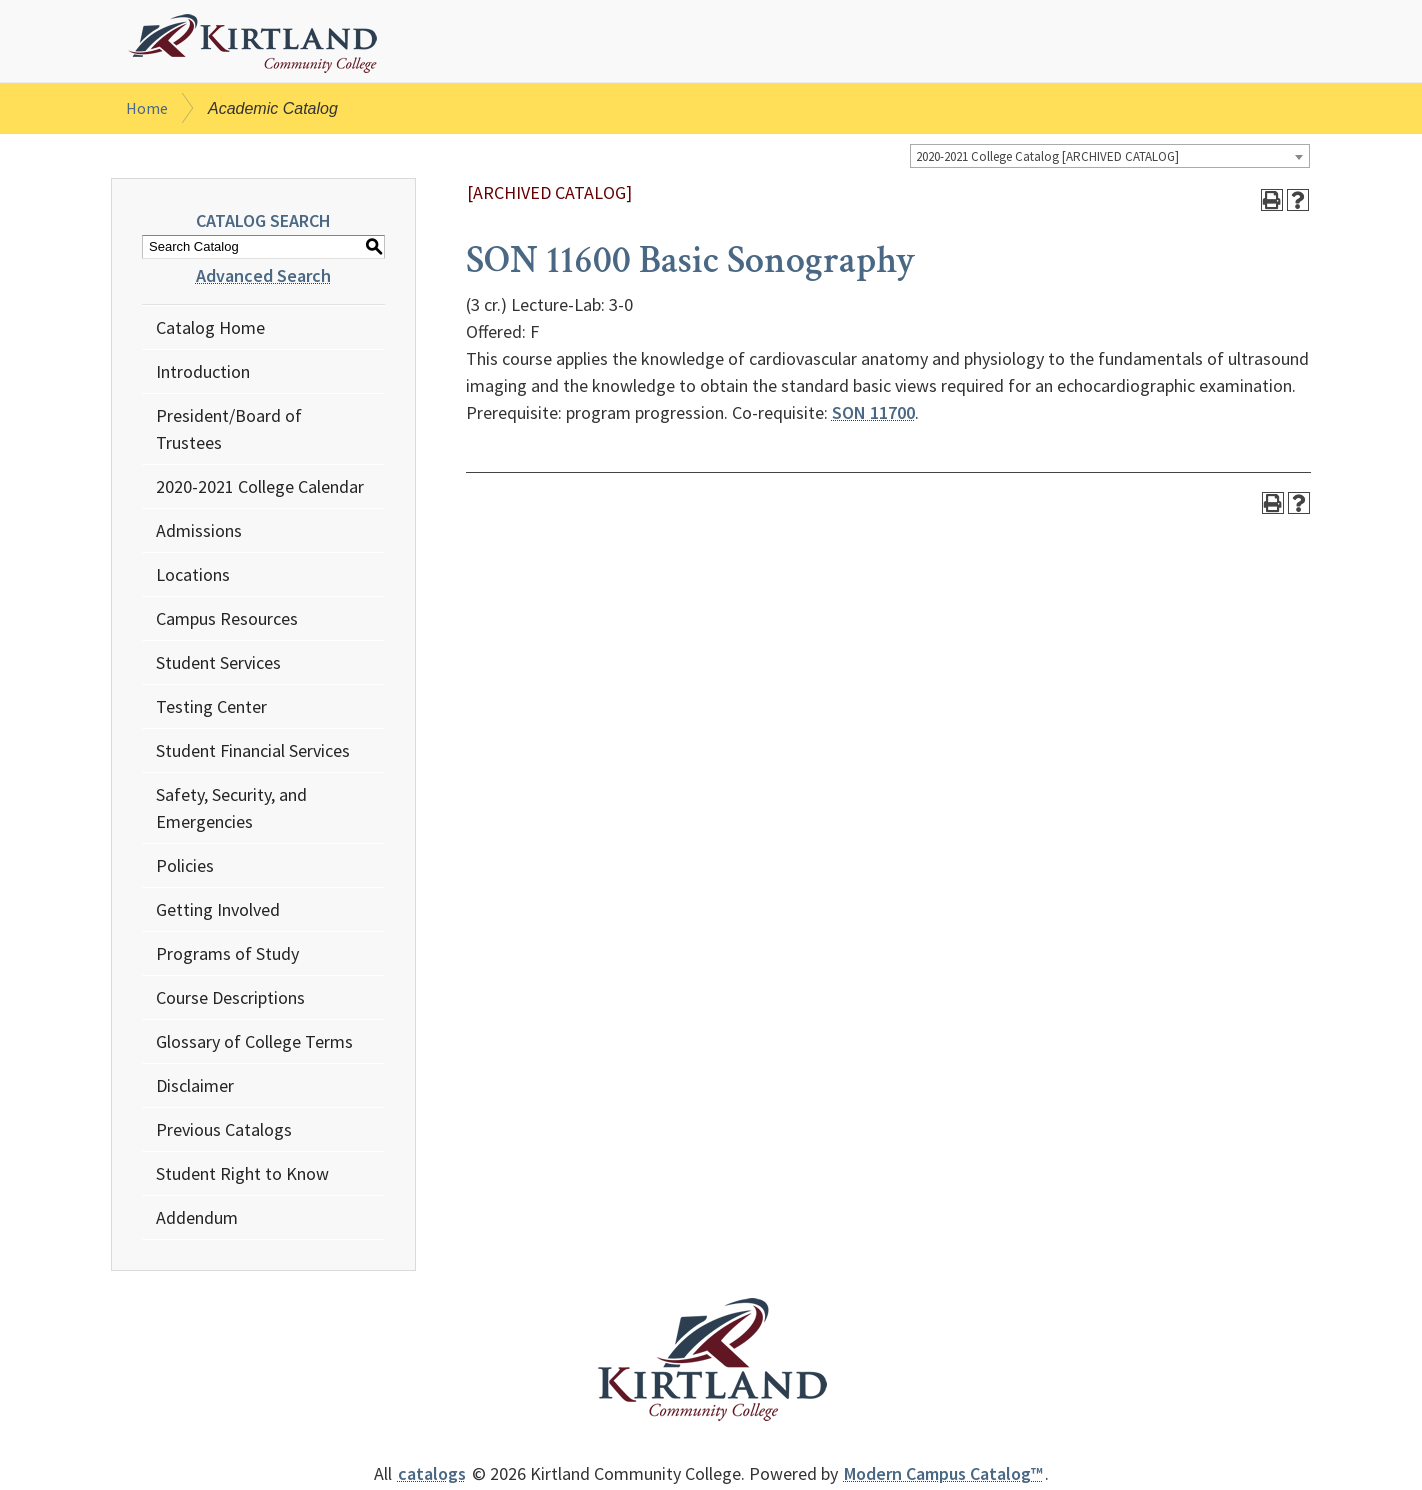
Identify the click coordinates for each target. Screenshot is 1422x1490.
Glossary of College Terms (254, 1044)
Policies (185, 868)
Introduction (203, 374)
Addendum (197, 1220)
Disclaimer (195, 1088)
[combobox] (1110, 160)
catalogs (432, 1476)
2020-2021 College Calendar (260, 489)
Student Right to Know (242, 1176)
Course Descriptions (230, 1000)
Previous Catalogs (224, 1132)
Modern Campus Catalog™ (943, 1476)
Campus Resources (227, 621)
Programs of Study (227, 956)
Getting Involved (218, 912)
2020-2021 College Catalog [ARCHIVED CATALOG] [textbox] (1047, 160)
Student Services (218, 665)
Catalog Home (210, 330)
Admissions (199, 533)
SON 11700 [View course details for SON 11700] (873, 416)
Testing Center (211, 709)
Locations (193, 577)
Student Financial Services (253, 753)
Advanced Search (263, 278)
